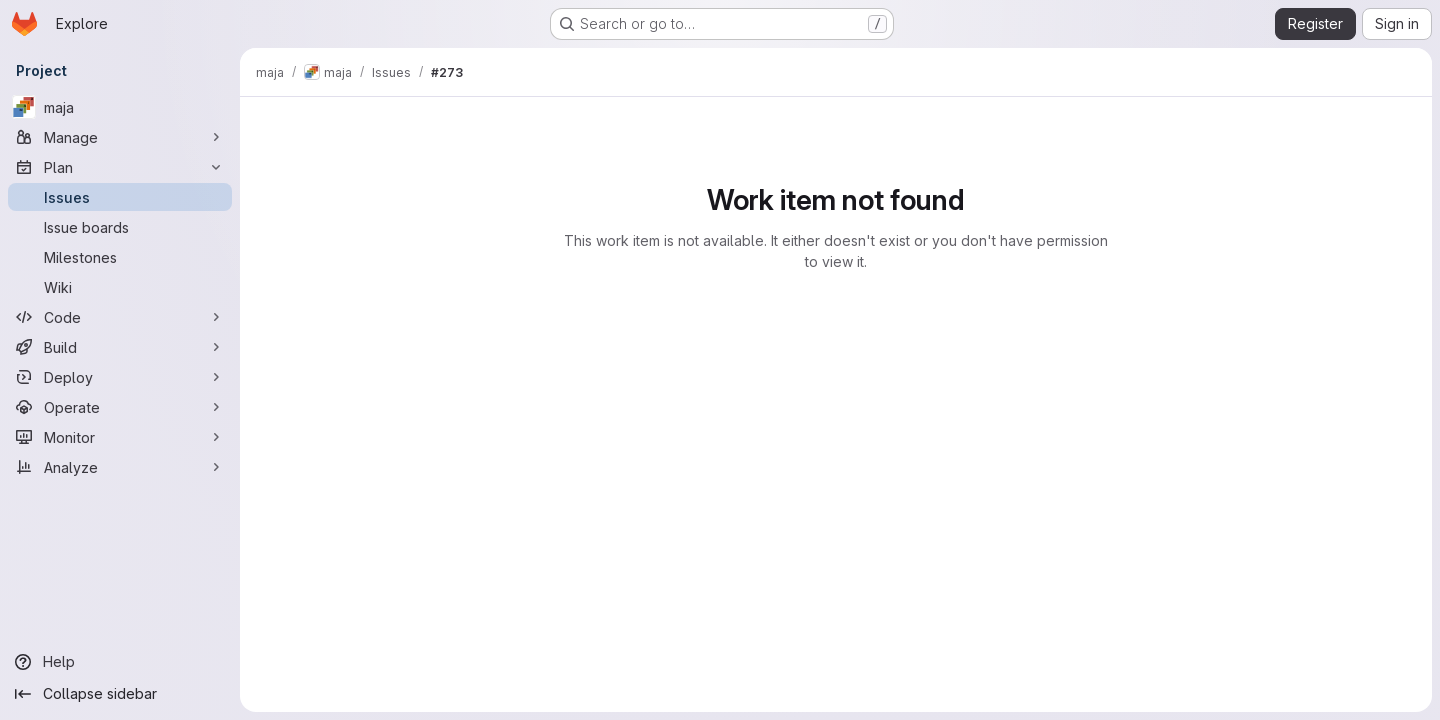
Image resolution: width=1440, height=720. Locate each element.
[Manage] (120, 137)
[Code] (120, 317)
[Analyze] (120, 467)
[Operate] (120, 407)
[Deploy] (120, 377)
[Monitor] (120, 437)
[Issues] (120, 197)
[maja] (120, 107)
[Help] (120, 662)
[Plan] (120, 167)
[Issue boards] (120, 227)
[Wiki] (120, 287)
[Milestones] (120, 257)
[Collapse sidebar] (120, 694)
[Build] (120, 347)
